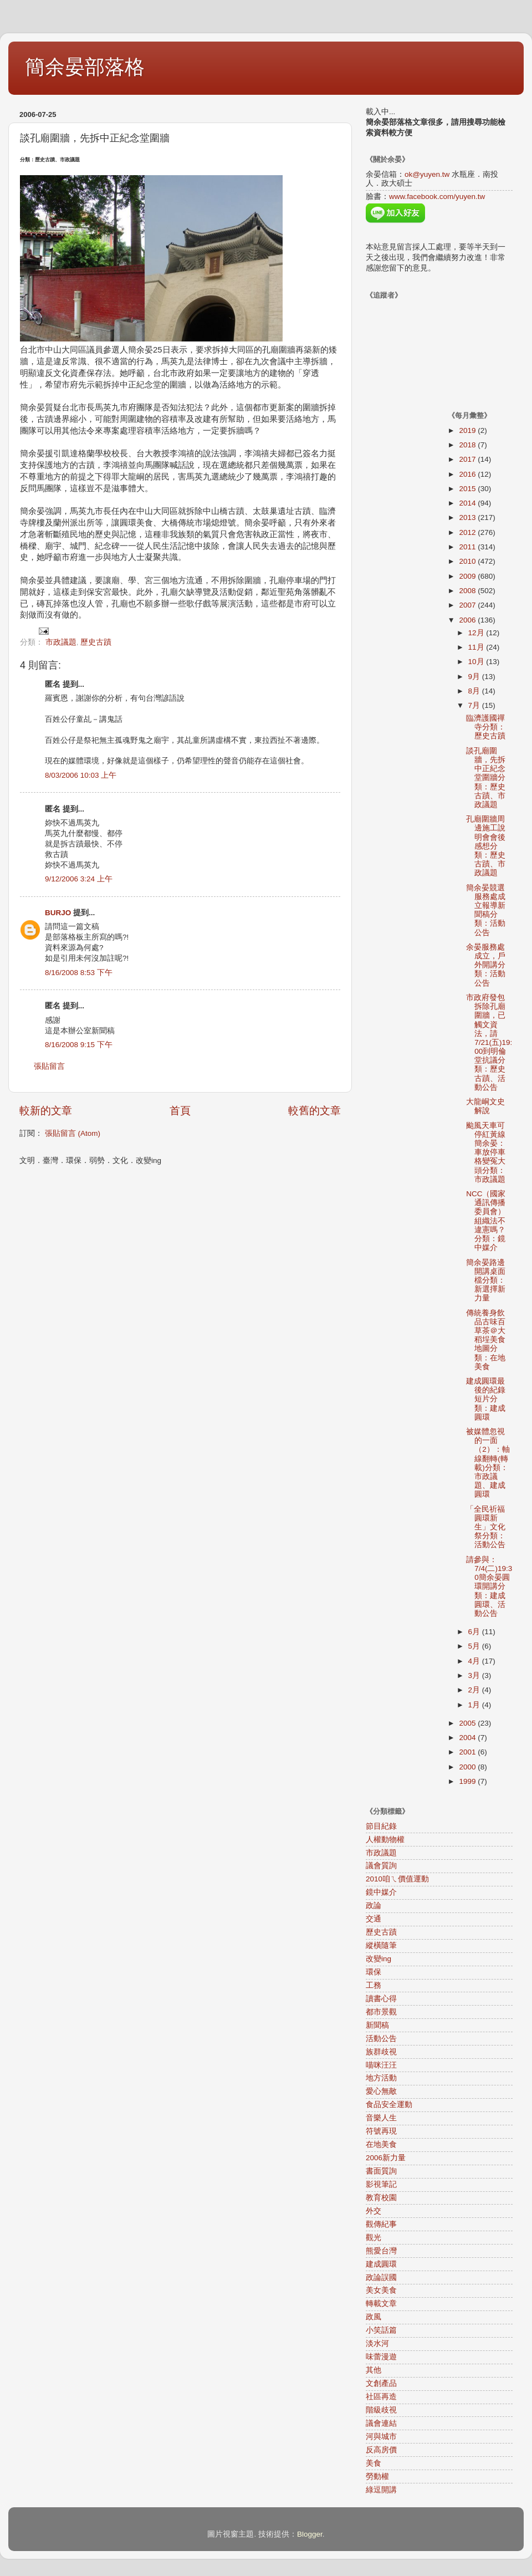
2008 (468, 590)
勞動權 (377, 2476)
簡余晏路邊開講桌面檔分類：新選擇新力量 (485, 1280)
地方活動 (381, 2078)
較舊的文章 (314, 1110)
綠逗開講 (381, 2490)
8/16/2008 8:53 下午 (78, 972)
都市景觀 (381, 2012)
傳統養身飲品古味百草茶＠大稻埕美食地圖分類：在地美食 (485, 1340)
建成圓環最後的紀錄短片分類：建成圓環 (485, 1399)
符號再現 (381, 2131)
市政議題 (60, 642)
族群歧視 (381, 2052)
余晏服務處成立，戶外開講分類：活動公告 (485, 965)
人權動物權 (385, 1839)
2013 (468, 517)
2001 (468, 1752)
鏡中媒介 (381, 1892)
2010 (468, 561)
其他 (373, 2370)
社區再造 (381, 2397)
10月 (477, 661)
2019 (468, 430)
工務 (373, 1985)
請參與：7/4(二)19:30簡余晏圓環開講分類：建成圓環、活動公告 (489, 1586)
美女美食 (381, 2290)
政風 (373, 2317)
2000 (468, 1767)
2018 (468, 445)
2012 (468, 532)
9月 (475, 676)
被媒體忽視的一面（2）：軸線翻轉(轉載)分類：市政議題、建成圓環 (488, 1462)
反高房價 (381, 2450)
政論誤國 (381, 2277)
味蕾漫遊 (381, 2357)
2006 (468, 620)
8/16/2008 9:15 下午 (78, 1044)
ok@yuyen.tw (427, 174)
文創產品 (381, 2383)
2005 (468, 1723)
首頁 (180, 1110)
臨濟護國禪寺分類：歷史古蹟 (485, 727)
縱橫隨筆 (381, 1945)
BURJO (58, 913)
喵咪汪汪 (381, 2065)
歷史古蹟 (95, 642)
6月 (475, 1632)
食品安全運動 (389, 2104)
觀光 (373, 2237)
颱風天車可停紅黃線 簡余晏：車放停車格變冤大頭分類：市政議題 (489, 1152)
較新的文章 (45, 1110)
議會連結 (381, 2423)
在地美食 (381, 2144)
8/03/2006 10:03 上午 (80, 775)
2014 (468, 503)
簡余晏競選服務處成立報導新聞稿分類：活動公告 (485, 910)
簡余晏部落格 (85, 66)
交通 (373, 1919)
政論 (373, 1905)
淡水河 (377, 2343)
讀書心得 (381, 1999)
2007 (468, 605)
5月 (475, 1646)
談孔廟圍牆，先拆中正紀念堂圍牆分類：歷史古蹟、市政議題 (485, 778)
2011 (468, 547)
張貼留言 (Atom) (72, 1133)
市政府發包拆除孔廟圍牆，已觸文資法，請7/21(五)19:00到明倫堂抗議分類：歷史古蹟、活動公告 (489, 1042)
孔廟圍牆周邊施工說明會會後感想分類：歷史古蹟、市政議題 (485, 846)
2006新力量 (386, 2158)
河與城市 (381, 2436)
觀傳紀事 (381, 2224)
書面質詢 (381, 2171)
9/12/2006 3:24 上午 (78, 879)
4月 (475, 1661)
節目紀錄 (381, 1826)
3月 (475, 1675)
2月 (475, 1690)
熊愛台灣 (381, 2251)
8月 (475, 691)
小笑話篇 (381, 2330)
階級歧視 (381, 2410)
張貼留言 (49, 1066)
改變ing (378, 1959)
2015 (468, 488)
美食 (373, 2463)
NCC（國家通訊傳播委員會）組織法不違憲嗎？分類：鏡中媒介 (485, 1221)
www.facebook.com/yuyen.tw (437, 196)
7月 (475, 705)
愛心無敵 (381, 2091)
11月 (477, 647)
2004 (468, 1737)
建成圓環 (381, 2264)
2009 (468, 576)
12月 (477, 633)
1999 (468, 1781)
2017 (468, 459)
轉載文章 (381, 2303)
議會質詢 (381, 1865)
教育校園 (381, 2198)
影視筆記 (381, 2184)
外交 (373, 2211)
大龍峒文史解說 (485, 1106)
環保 (373, 1972)
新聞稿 (377, 2025)
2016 (468, 474)
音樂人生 (381, 2118)
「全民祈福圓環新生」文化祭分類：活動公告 (485, 1527)
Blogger (310, 2534)
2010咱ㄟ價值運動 (397, 1879)
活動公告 (381, 2038)
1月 (475, 1705)
